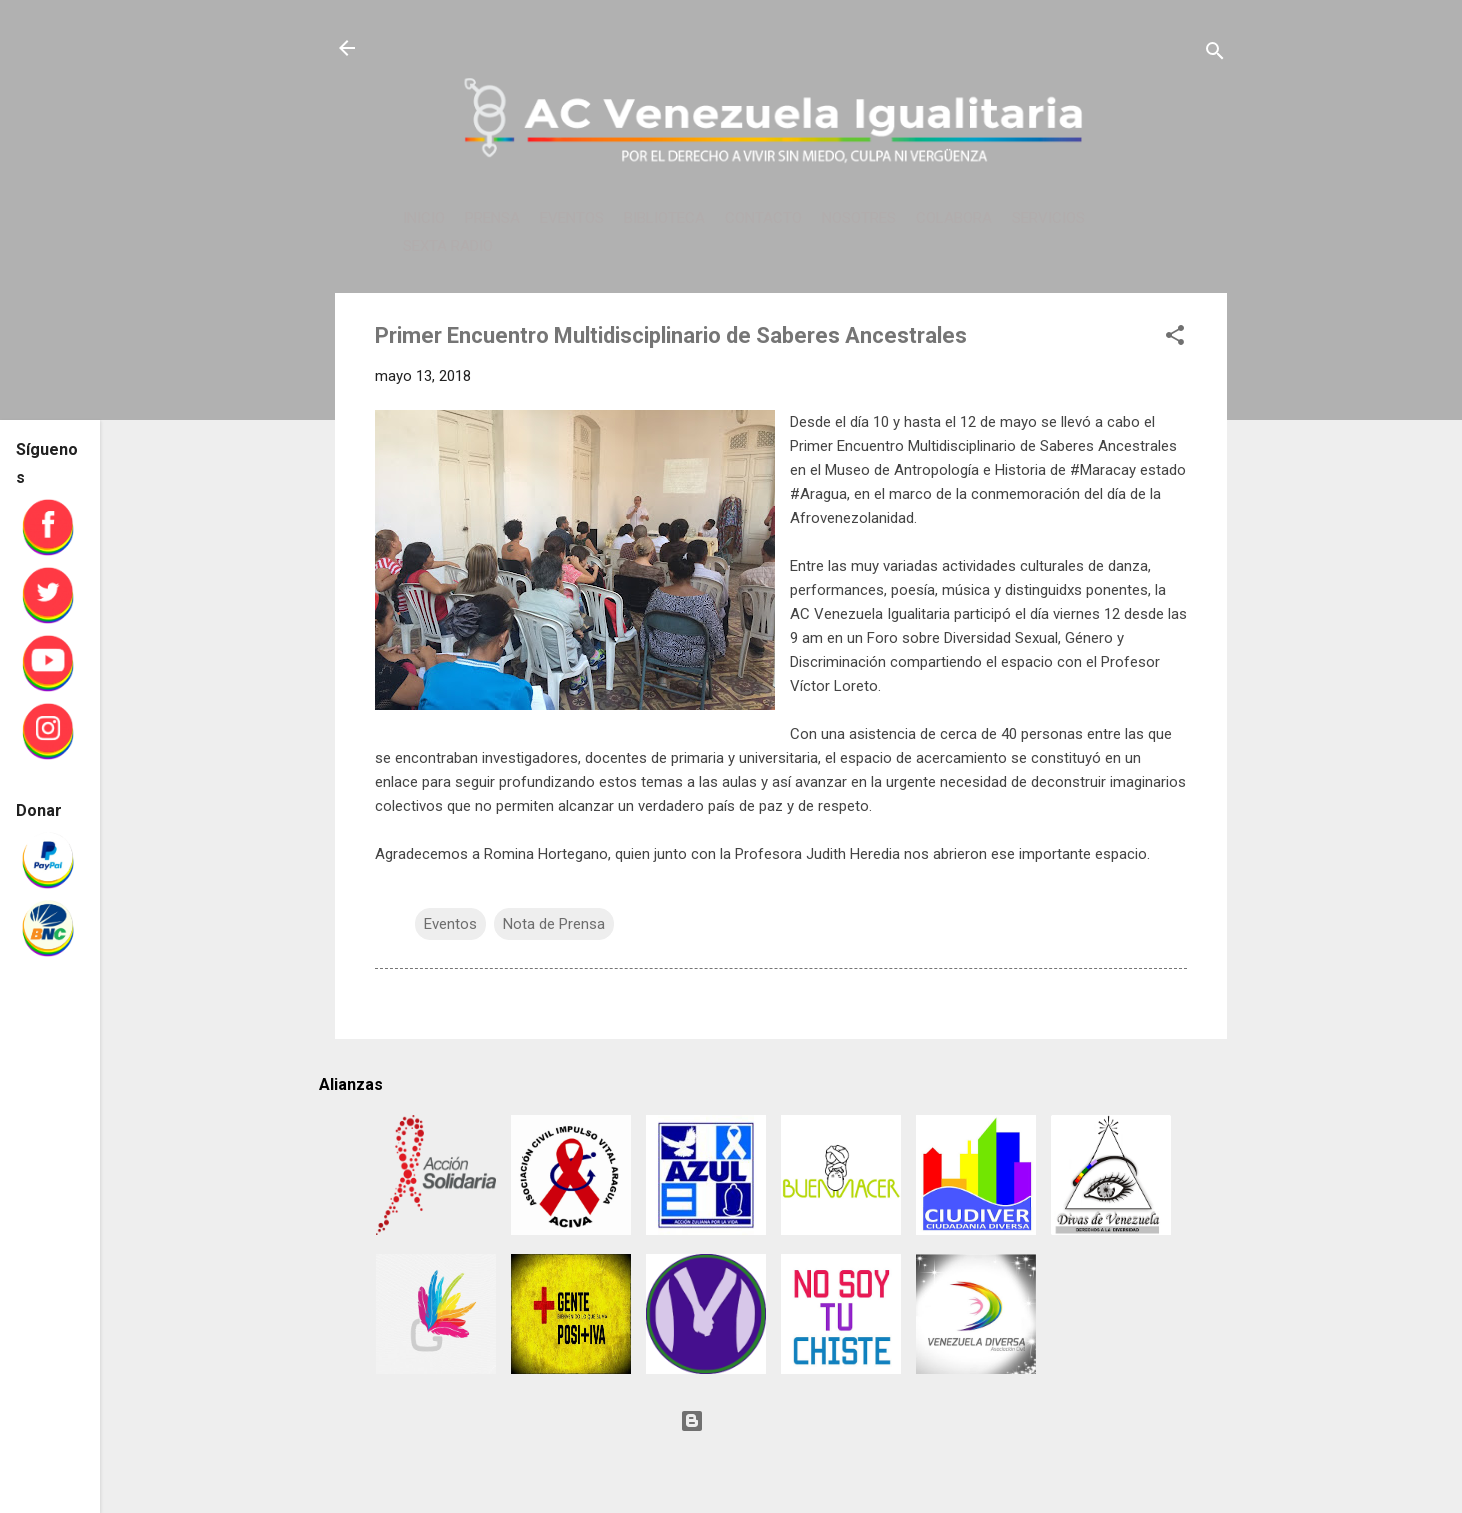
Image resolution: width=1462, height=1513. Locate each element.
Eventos (450, 924)
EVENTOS (572, 218)
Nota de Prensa (554, 924)
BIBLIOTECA (664, 218)
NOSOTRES (859, 218)
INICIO (424, 218)
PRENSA (492, 218)
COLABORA (954, 218)
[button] (1175, 338)
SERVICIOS (1048, 218)
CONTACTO (763, 218)
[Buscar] (1215, 54)
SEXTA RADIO (448, 246)
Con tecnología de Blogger (781, 1421)
